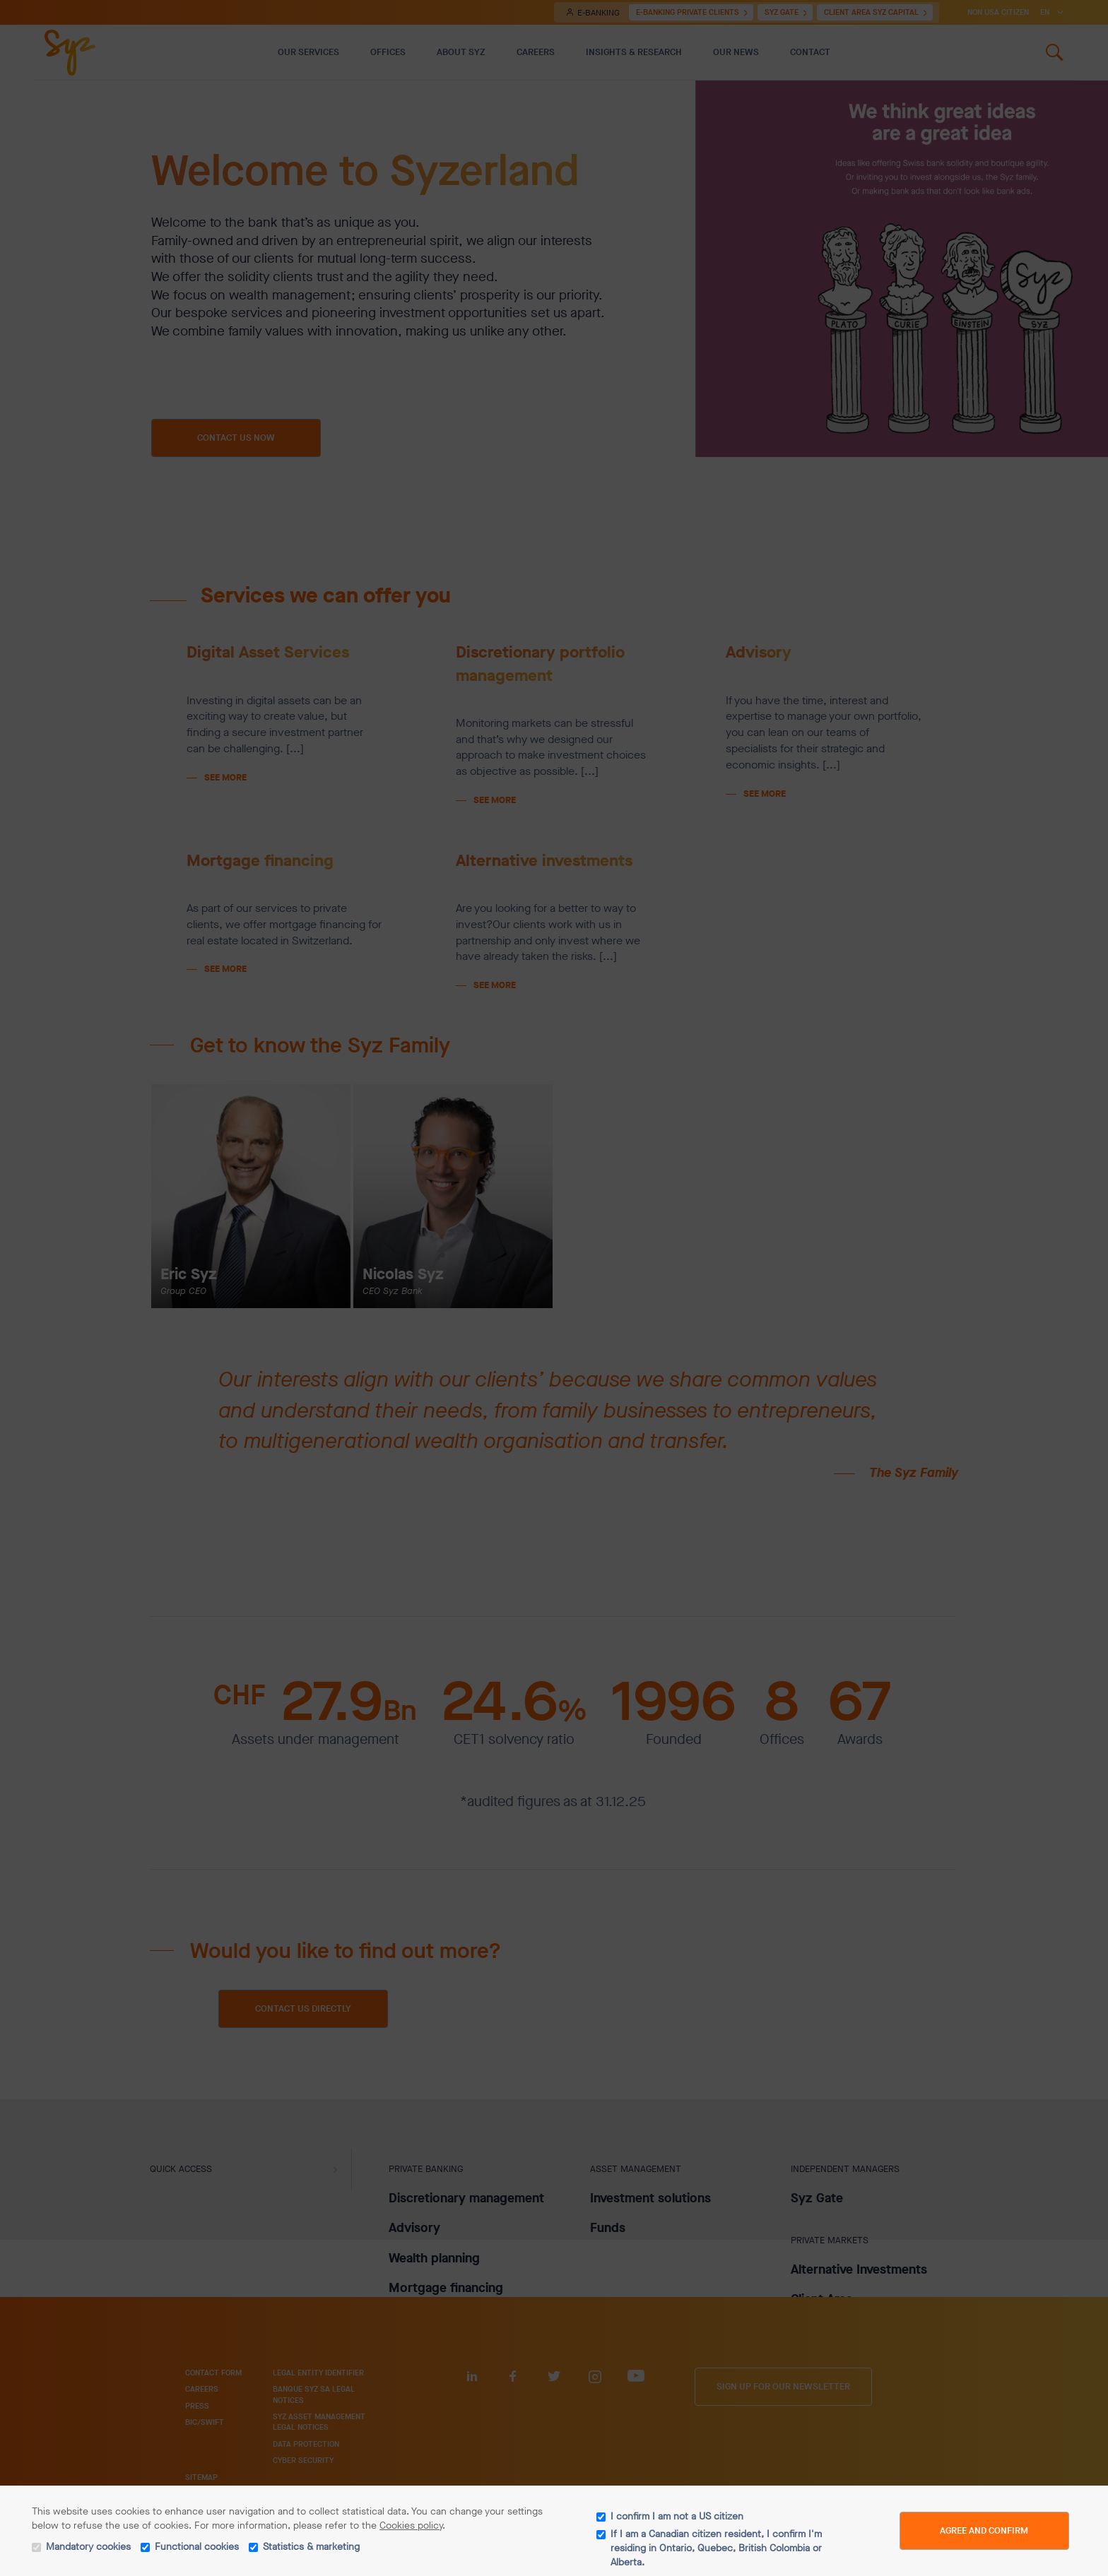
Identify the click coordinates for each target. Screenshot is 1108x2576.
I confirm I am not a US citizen (677, 2516)
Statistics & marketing (311, 2546)
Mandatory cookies (88, 2546)
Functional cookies (197, 2546)
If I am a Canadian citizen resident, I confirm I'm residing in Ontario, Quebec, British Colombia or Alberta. (716, 2548)
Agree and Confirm (984, 2530)
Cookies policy (410, 2525)
